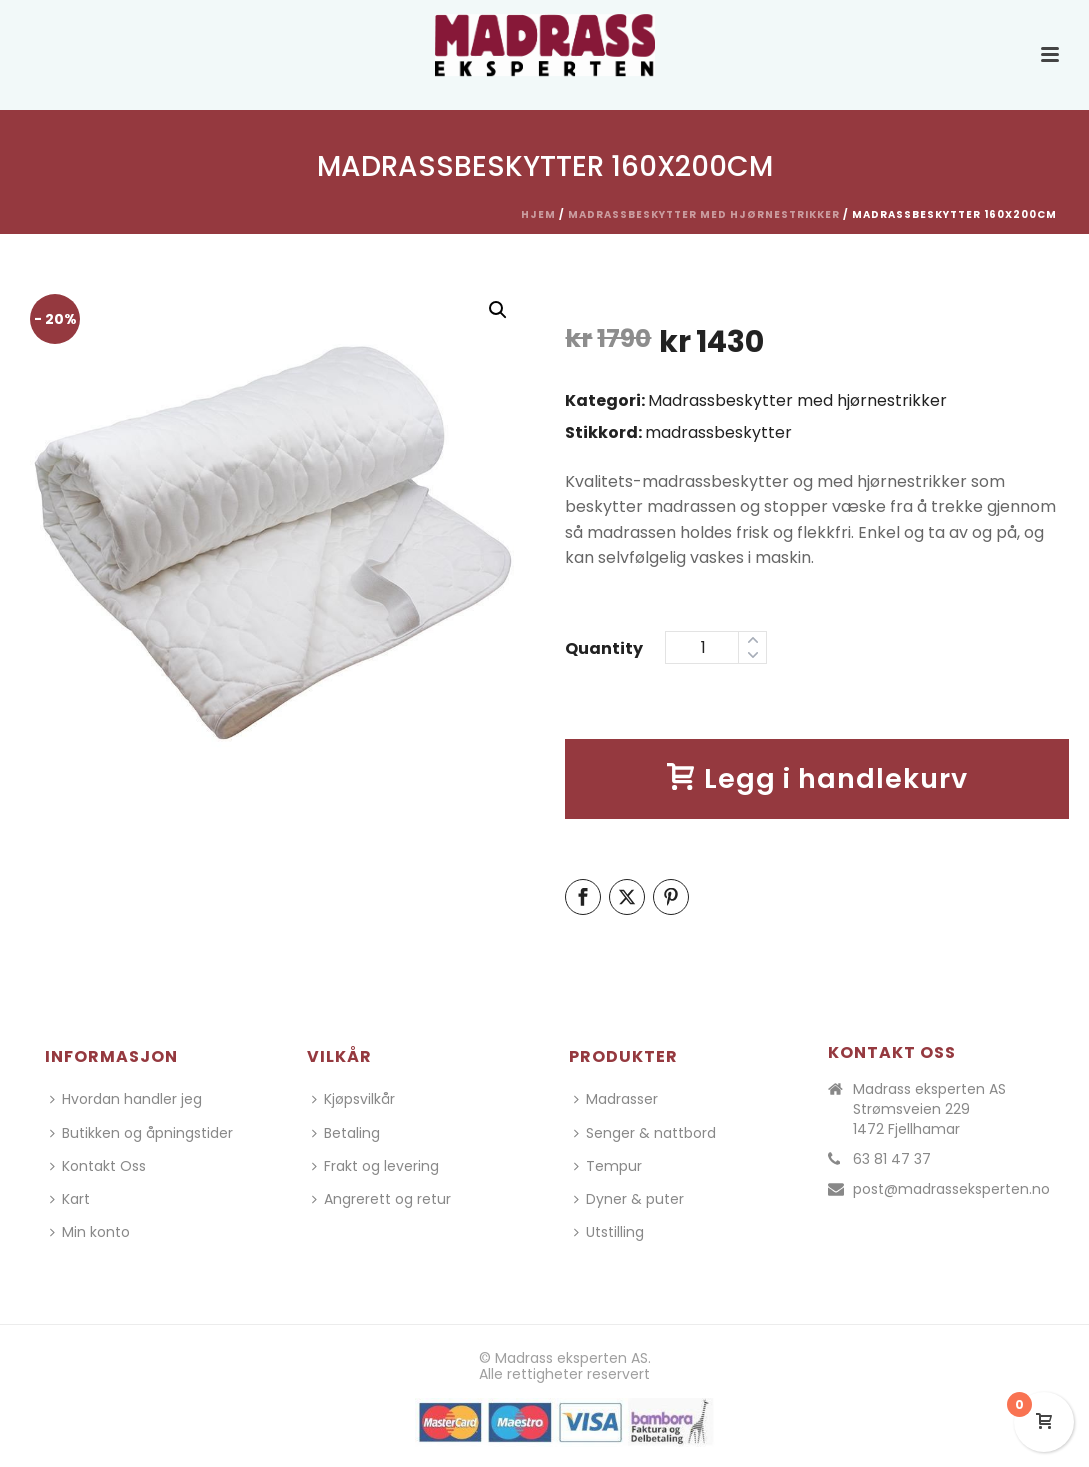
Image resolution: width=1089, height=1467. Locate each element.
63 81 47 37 (892, 1159)
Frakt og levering (375, 1166)
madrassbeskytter (718, 432)
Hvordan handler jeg (126, 1099)
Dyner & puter (629, 1199)
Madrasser (616, 1099)
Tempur (608, 1166)
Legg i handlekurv (817, 778)
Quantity (604, 648)
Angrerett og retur (381, 1199)
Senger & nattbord (645, 1133)
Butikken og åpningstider (141, 1133)
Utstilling (609, 1232)
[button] (498, 310)
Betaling (346, 1133)
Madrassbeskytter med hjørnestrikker (704, 214)
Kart (70, 1199)
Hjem (538, 214)
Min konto (90, 1232)
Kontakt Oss (98, 1166)
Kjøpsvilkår (353, 1099)
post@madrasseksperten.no (951, 1189)
